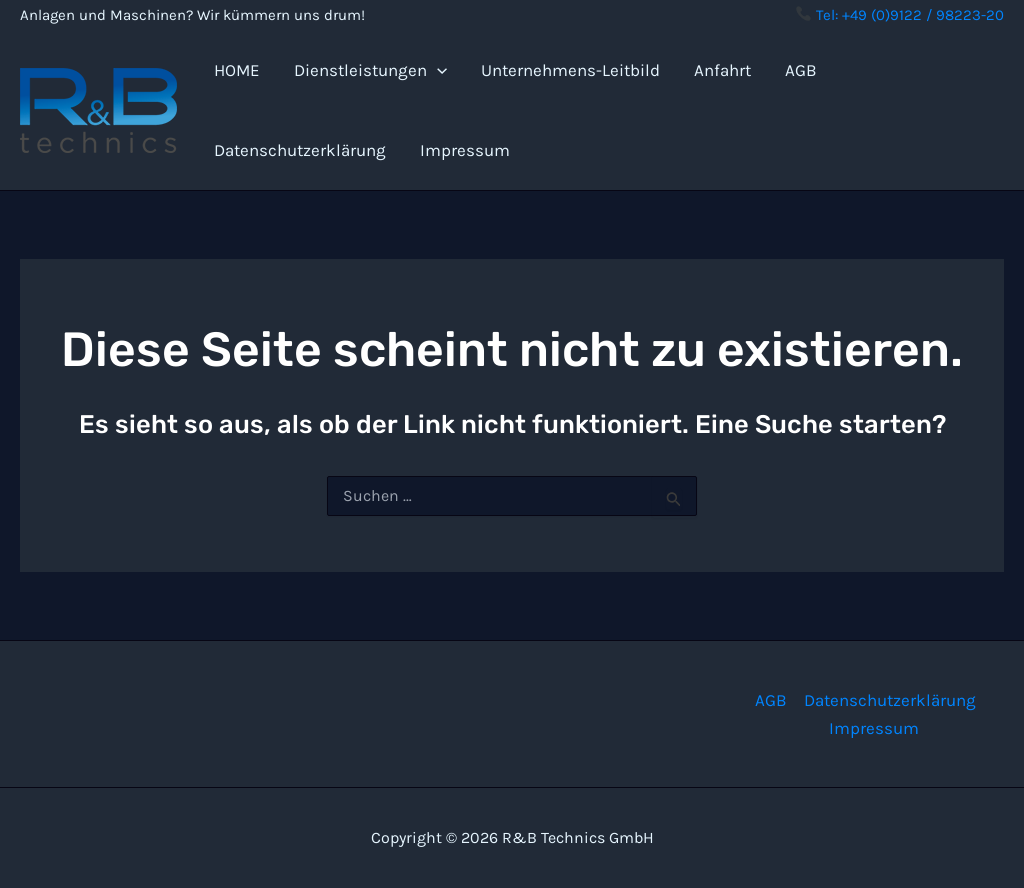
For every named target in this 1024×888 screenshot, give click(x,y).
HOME (237, 70)
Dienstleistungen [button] (370, 70)
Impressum (465, 150)
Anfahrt (722, 70)
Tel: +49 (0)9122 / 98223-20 (900, 15)
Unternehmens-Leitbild (570, 70)
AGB (801, 70)
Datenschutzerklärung (300, 150)
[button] (437, 70)
